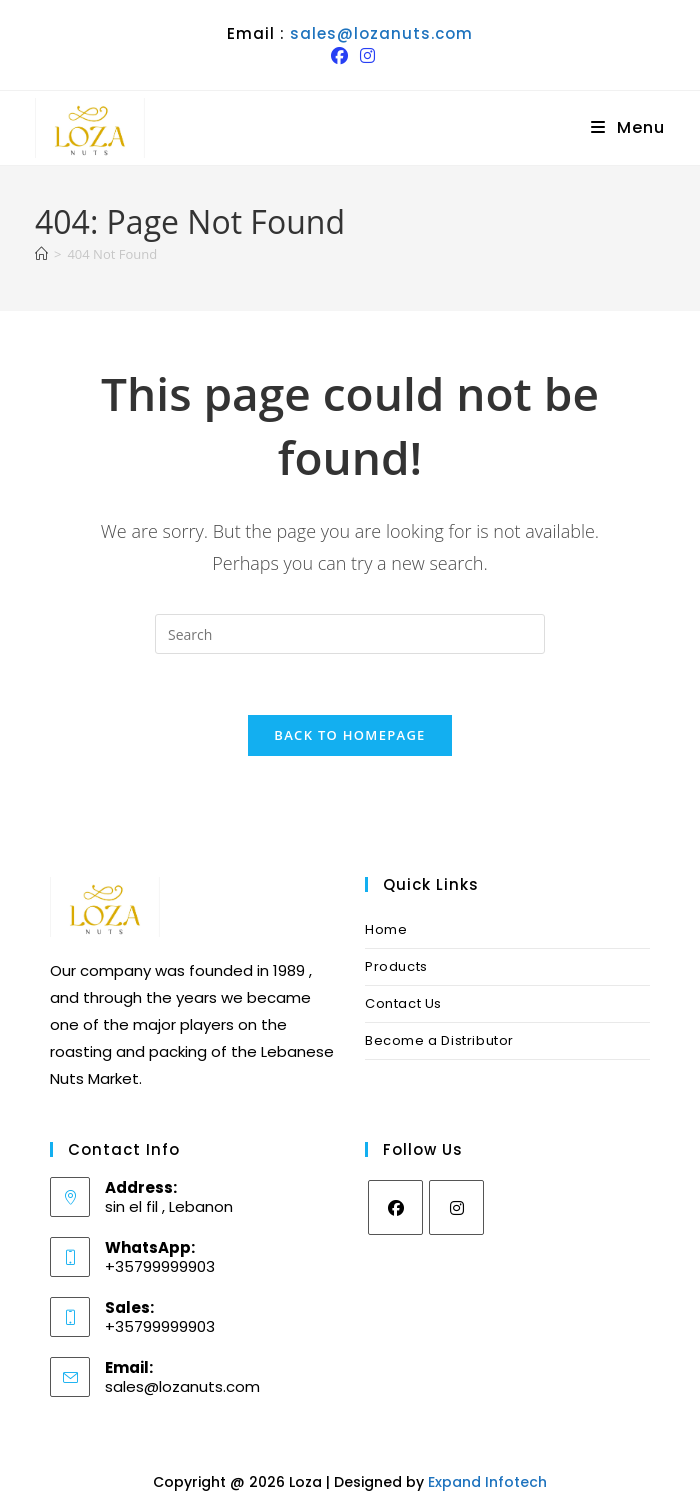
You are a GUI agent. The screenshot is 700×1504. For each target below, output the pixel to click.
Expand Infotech (487, 1482)
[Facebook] (395, 1207)
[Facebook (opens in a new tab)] (339, 56)
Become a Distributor (439, 1040)
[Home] (41, 254)
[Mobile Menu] (628, 127)
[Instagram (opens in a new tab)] (364, 56)
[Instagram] (456, 1207)
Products (396, 966)
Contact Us (403, 1003)
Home (386, 929)
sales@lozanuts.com (381, 33)
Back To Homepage (349, 735)
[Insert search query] (350, 634)
